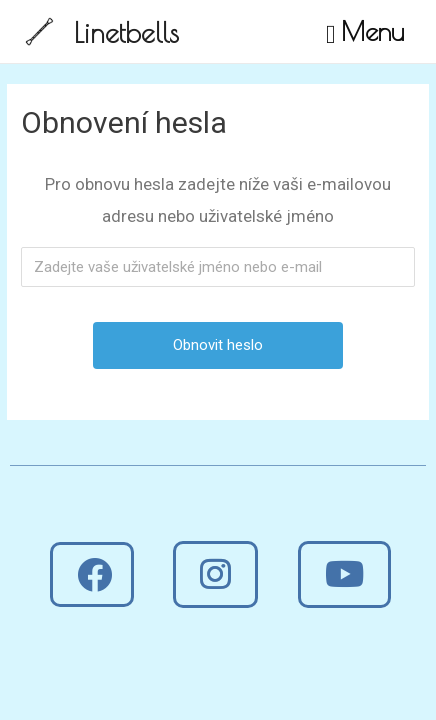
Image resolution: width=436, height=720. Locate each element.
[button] (92, 574)
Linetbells (126, 32)
